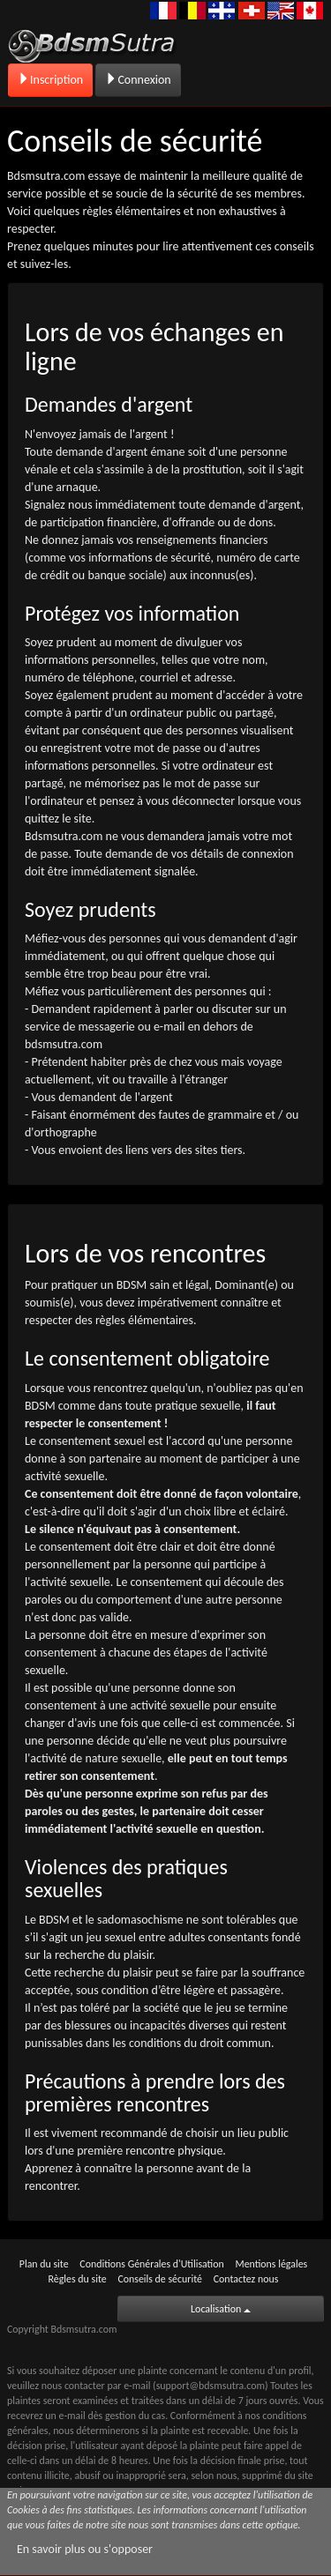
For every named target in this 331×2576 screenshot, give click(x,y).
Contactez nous (246, 2279)
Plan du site (44, 2264)
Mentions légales (271, 2264)
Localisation (221, 2309)
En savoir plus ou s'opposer (85, 2549)
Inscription (50, 79)
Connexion (137, 79)
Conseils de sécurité (159, 2279)
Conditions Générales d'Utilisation (151, 2264)
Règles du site (78, 2279)
